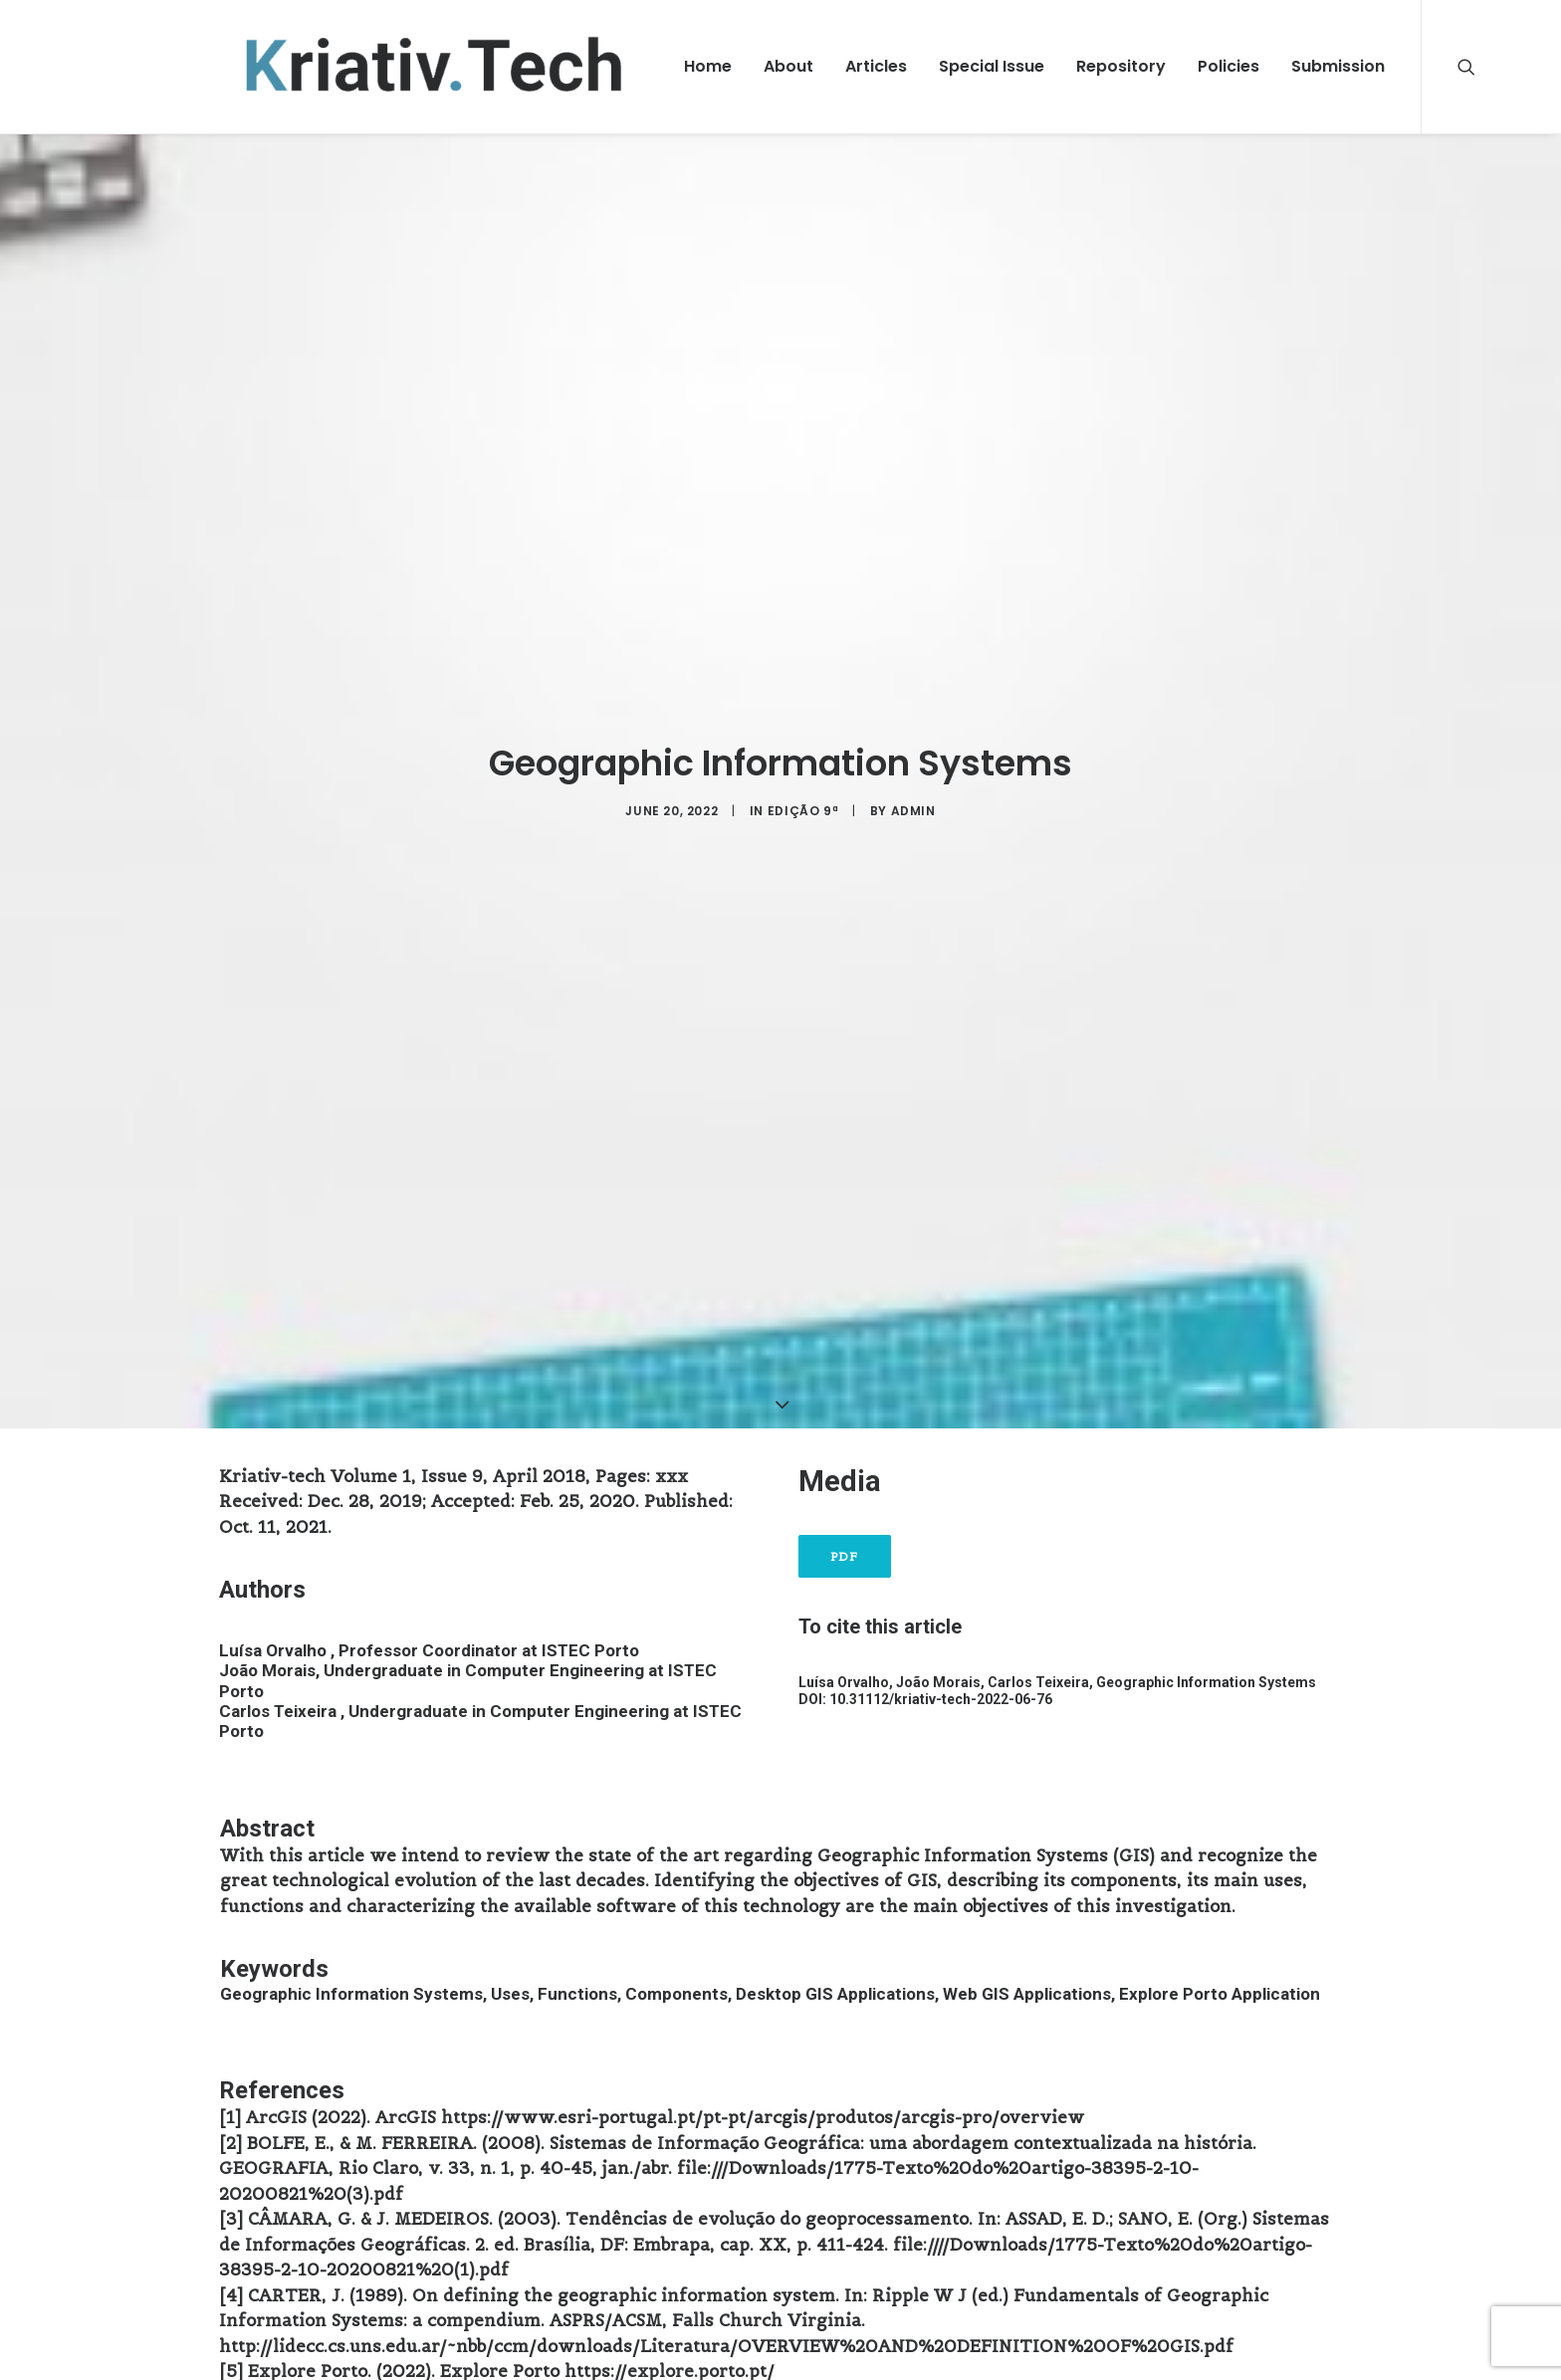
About (788, 66)
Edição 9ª (803, 796)
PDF (844, 1529)
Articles (876, 66)
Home (708, 66)
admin (913, 796)
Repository (1121, 66)
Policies (1228, 66)
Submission (1338, 66)
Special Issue (991, 66)
